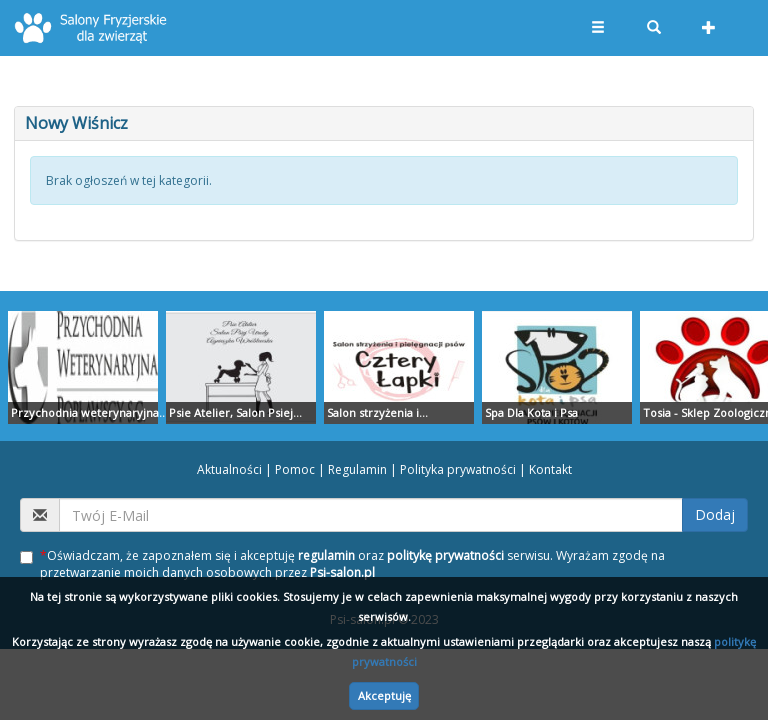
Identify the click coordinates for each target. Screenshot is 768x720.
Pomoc (295, 469)
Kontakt (550, 469)
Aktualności (229, 469)
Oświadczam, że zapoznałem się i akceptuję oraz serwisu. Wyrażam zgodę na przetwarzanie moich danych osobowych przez (342, 564)
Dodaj (715, 514)
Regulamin (357, 469)
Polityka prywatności (458, 469)
